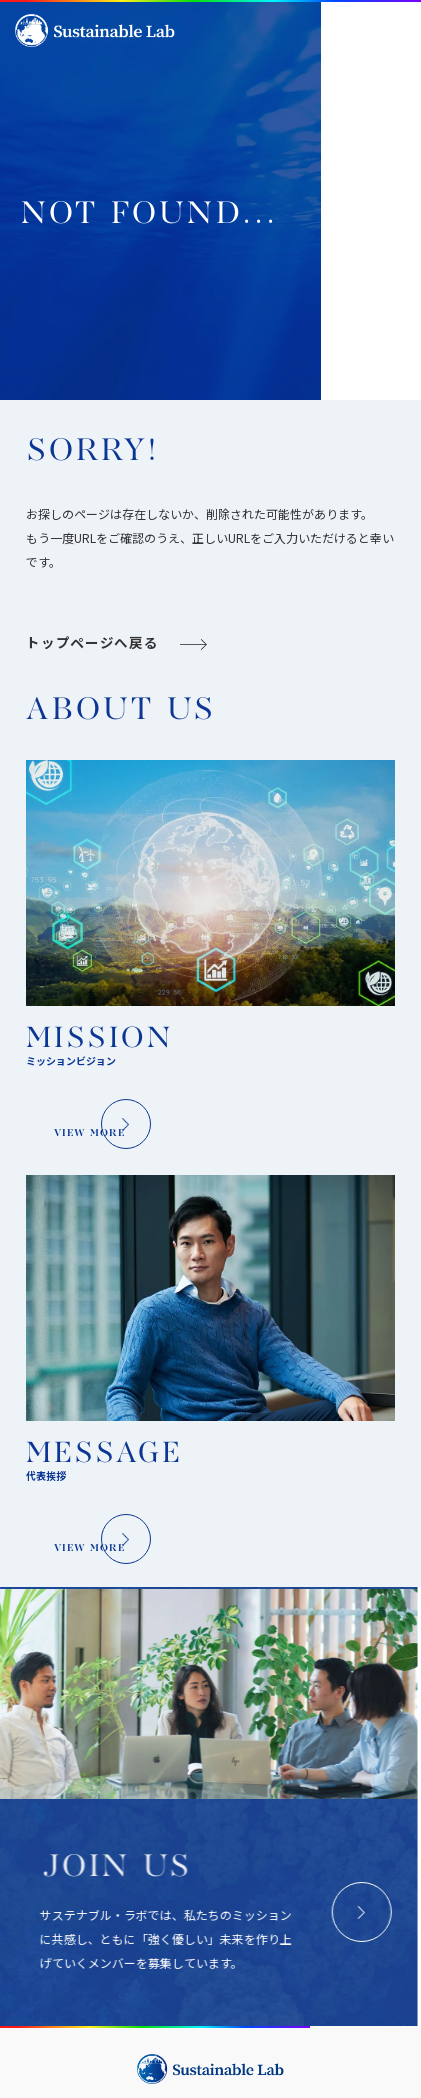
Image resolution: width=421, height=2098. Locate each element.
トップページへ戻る (92, 769)
